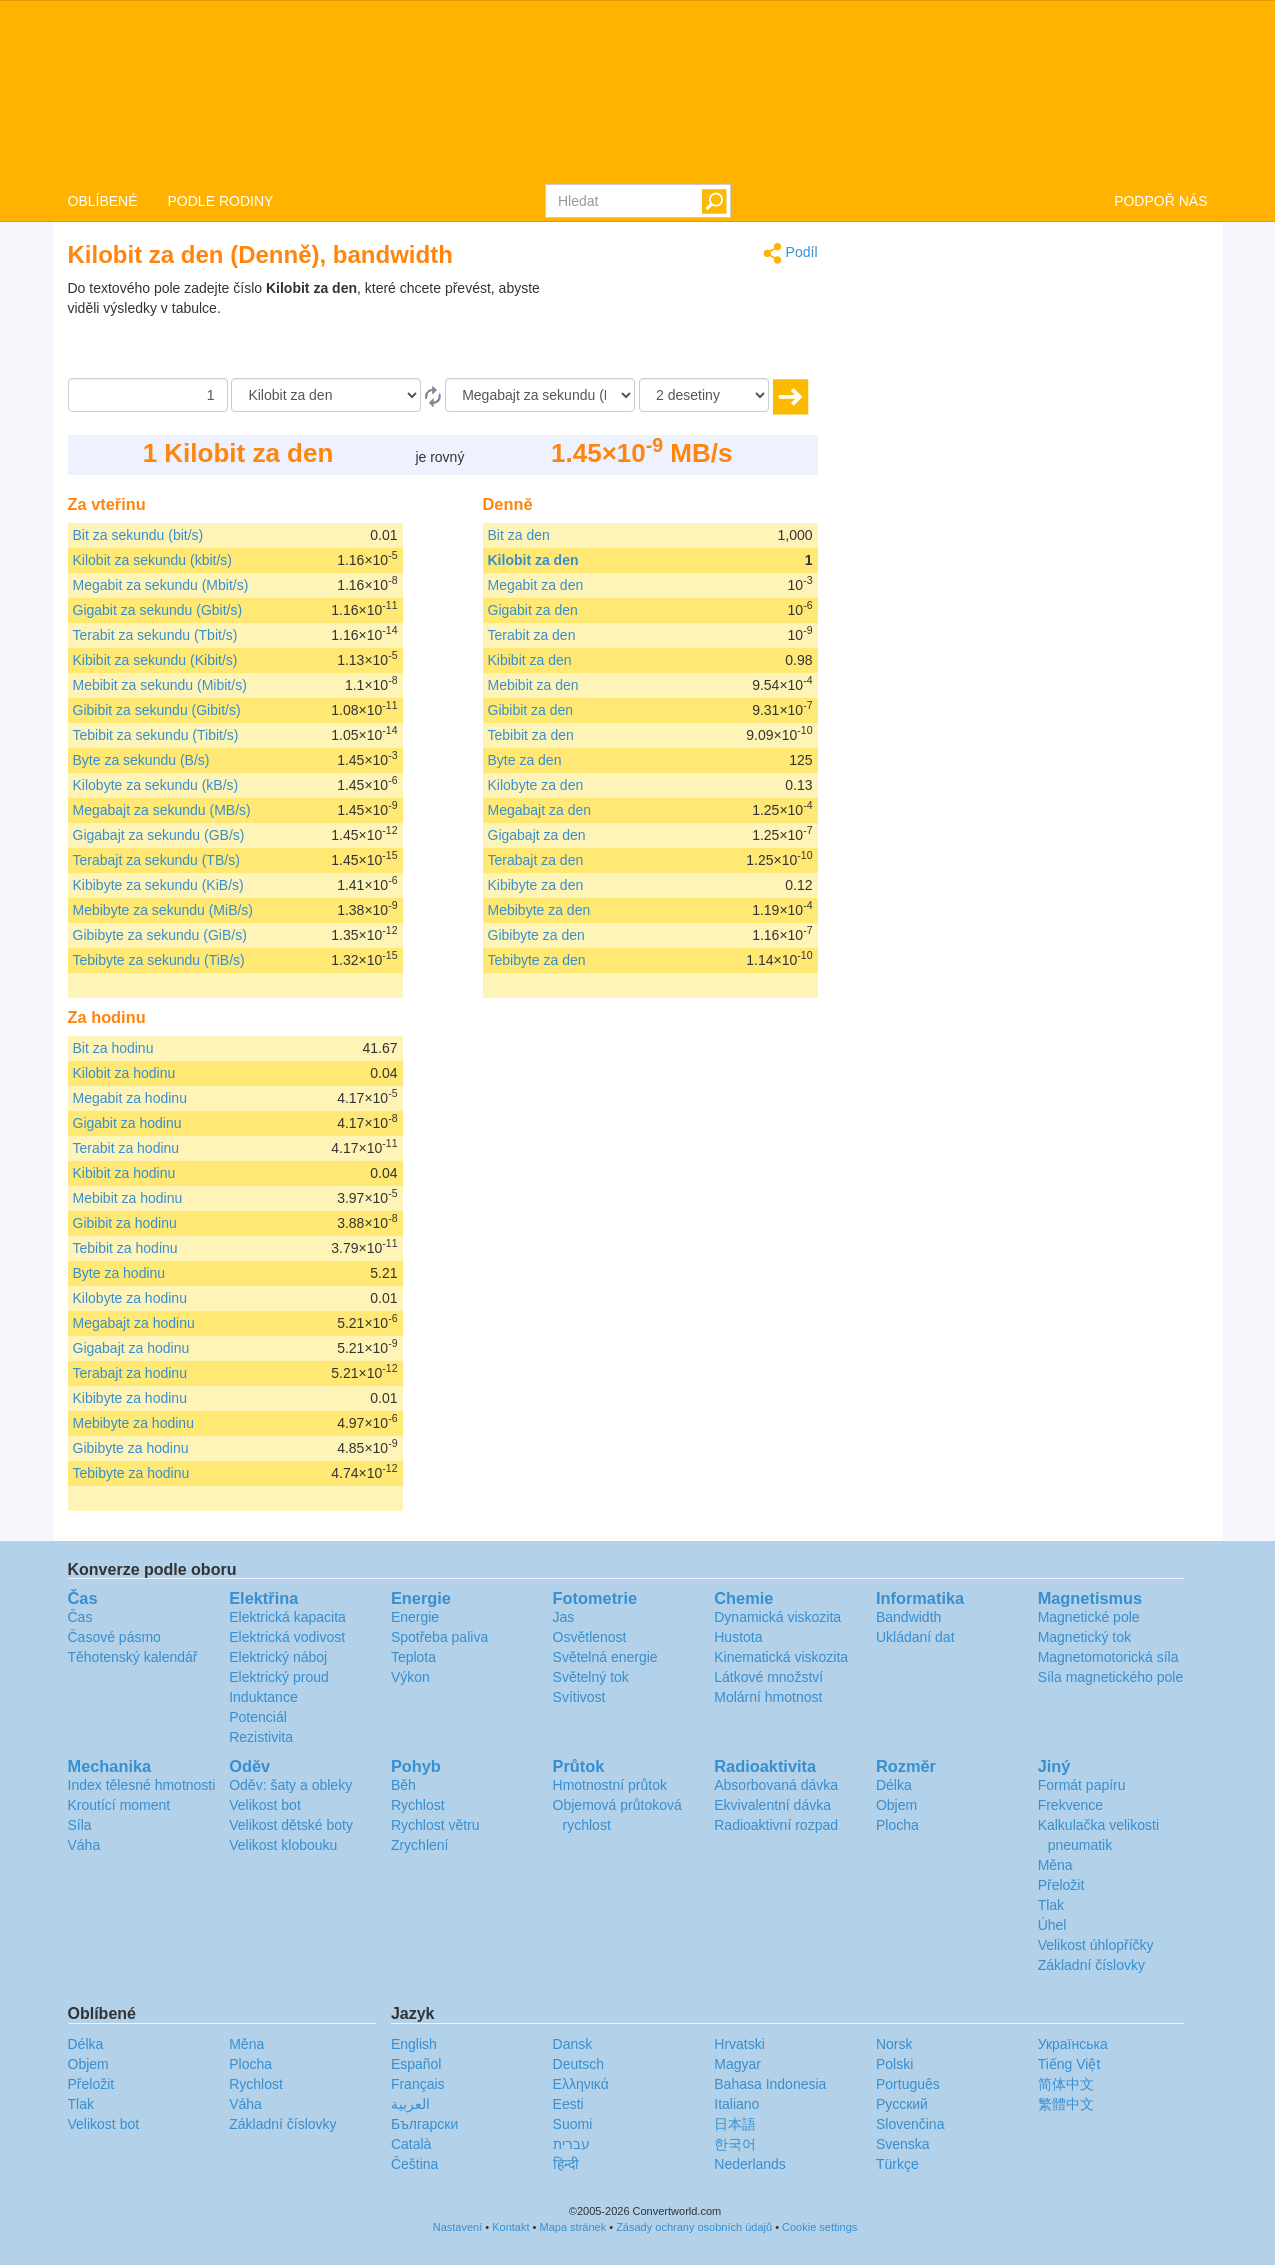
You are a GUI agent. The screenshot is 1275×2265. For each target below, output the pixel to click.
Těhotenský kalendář (133, 1657)
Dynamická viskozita (777, 1617)
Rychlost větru (435, 1825)
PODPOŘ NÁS (1160, 201)
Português (908, 2084)
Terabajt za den (536, 860)
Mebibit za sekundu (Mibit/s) (160, 685)
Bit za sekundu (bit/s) (138, 535)
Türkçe (897, 2164)
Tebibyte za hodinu (131, 1473)
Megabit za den (536, 585)
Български (424, 2124)
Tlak (1051, 1905)
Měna (1055, 1865)
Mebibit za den (533, 685)
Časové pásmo (114, 1637)
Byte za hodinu (119, 1273)
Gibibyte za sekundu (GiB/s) (160, 935)
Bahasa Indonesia (770, 2084)
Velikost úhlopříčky (1096, 1945)
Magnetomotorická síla (1108, 1657)
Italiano (736, 2104)
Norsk (894, 2044)
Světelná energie (605, 1657)
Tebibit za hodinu (125, 1248)
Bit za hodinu (113, 1048)
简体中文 (1066, 2084)
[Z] (326, 395)
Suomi (573, 2124)
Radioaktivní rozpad (776, 1825)
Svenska (903, 2144)
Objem (896, 1805)
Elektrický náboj (278, 1657)
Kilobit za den (533, 560)
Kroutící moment (119, 1805)
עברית (571, 2144)
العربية (410, 2104)
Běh (403, 1785)
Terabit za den (532, 635)
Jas (564, 1617)
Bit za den (519, 535)
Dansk (573, 2044)
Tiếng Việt (1069, 2064)
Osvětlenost (590, 1637)
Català (411, 2144)
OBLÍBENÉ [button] (103, 201)
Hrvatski (739, 2044)
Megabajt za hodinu (134, 1323)
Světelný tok (591, 1677)
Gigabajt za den (537, 835)
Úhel (1052, 1925)
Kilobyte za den (536, 785)
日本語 (735, 2124)
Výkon (410, 1677)
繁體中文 (1066, 2104)
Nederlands (750, 2164)
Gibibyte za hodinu (131, 1448)
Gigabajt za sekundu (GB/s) (159, 835)
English (414, 2044)
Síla (80, 1825)
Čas (80, 1617)
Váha (84, 1845)
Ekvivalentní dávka (772, 1805)
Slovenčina (910, 2124)
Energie (415, 1617)
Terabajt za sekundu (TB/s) (156, 860)
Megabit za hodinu (130, 1098)
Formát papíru (1082, 1785)
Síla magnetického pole (1111, 1677)
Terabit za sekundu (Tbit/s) (155, 635)
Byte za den (525, 760)
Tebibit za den (531, 735)
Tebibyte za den (537, 960)
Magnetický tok (1084, 1637)
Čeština (414, 2164)
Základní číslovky (1091, 1965)
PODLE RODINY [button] (221, 201)
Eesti (568, 2104)
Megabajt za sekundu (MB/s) (162, 810)
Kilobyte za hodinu (130, 1298)
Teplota (413, 1657)
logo (637, 91)
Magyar (737, 2064)
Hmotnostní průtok (610, 1785)
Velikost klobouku (283, 1845)
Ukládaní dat (915, 1637)
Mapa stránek (573, 2227)
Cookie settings (819, 2227)
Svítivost (579, 1697)
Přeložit (1061, 1885)
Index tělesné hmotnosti (142, 1785)
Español (416, 2064)
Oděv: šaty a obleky (290, 1785)
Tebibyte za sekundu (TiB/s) (159, 960)
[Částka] (148, 395)
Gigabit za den (533, 610)
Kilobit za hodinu (124, 1073)
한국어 (735, 2144)
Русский (902, 2104)
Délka (894, 1785)
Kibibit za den (530, 660)
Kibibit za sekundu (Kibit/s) (155, 660)
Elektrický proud (279, 1677)
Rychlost (418, 1805)
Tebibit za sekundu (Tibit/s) (156, 735)
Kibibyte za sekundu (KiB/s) (158, 885)
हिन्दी (566, 2164)
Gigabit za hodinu (127, 1123)
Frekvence (1070, 1805)
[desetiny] (704, 395)
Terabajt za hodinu (130, 1373)
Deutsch (578, 2064)
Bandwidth (908, 1617)
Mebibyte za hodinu (133, 1423)
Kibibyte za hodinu (130, 1398)
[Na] (540, 395)
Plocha (897, 1825)
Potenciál (258, 1717)
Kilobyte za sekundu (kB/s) (156, 785)
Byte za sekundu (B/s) (141, 760)
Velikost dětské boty (291, 1825)
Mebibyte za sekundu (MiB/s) (163, 910)
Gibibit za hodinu (125, 1223)
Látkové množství (768, 1677)
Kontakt (510, 2227)
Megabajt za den (540, 810)
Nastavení (458, 2227)
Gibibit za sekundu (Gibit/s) (157, 710)
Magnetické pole (1089, 1617)
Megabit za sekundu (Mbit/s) (161, 585)
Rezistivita (261, 1737)
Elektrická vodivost (287, 1637)
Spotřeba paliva (439, 1637)
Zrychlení (420, 1845)
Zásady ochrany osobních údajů (694, 2227)
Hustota (738, 1637)
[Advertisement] (693, 328)
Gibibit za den (531, 710)
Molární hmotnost (768, 1697)
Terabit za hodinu (126, 1148)
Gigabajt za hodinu (131, 1348)
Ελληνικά (581, 2084)
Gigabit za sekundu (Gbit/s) (158, 610)
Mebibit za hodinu (128, 1198)
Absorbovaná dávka (776, 1785)
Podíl (790, 253)
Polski (894, 2064)
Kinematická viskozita (781, 1657)
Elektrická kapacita (287, 1617)
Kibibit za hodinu (124, 1173)
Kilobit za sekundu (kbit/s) (153, 560)
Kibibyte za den (536, 885)
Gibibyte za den (536, 935)
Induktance (263, 1697)
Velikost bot (265, 1805)
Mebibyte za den (539, 910)
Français (418, 2084)
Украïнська (1073, 2044)
